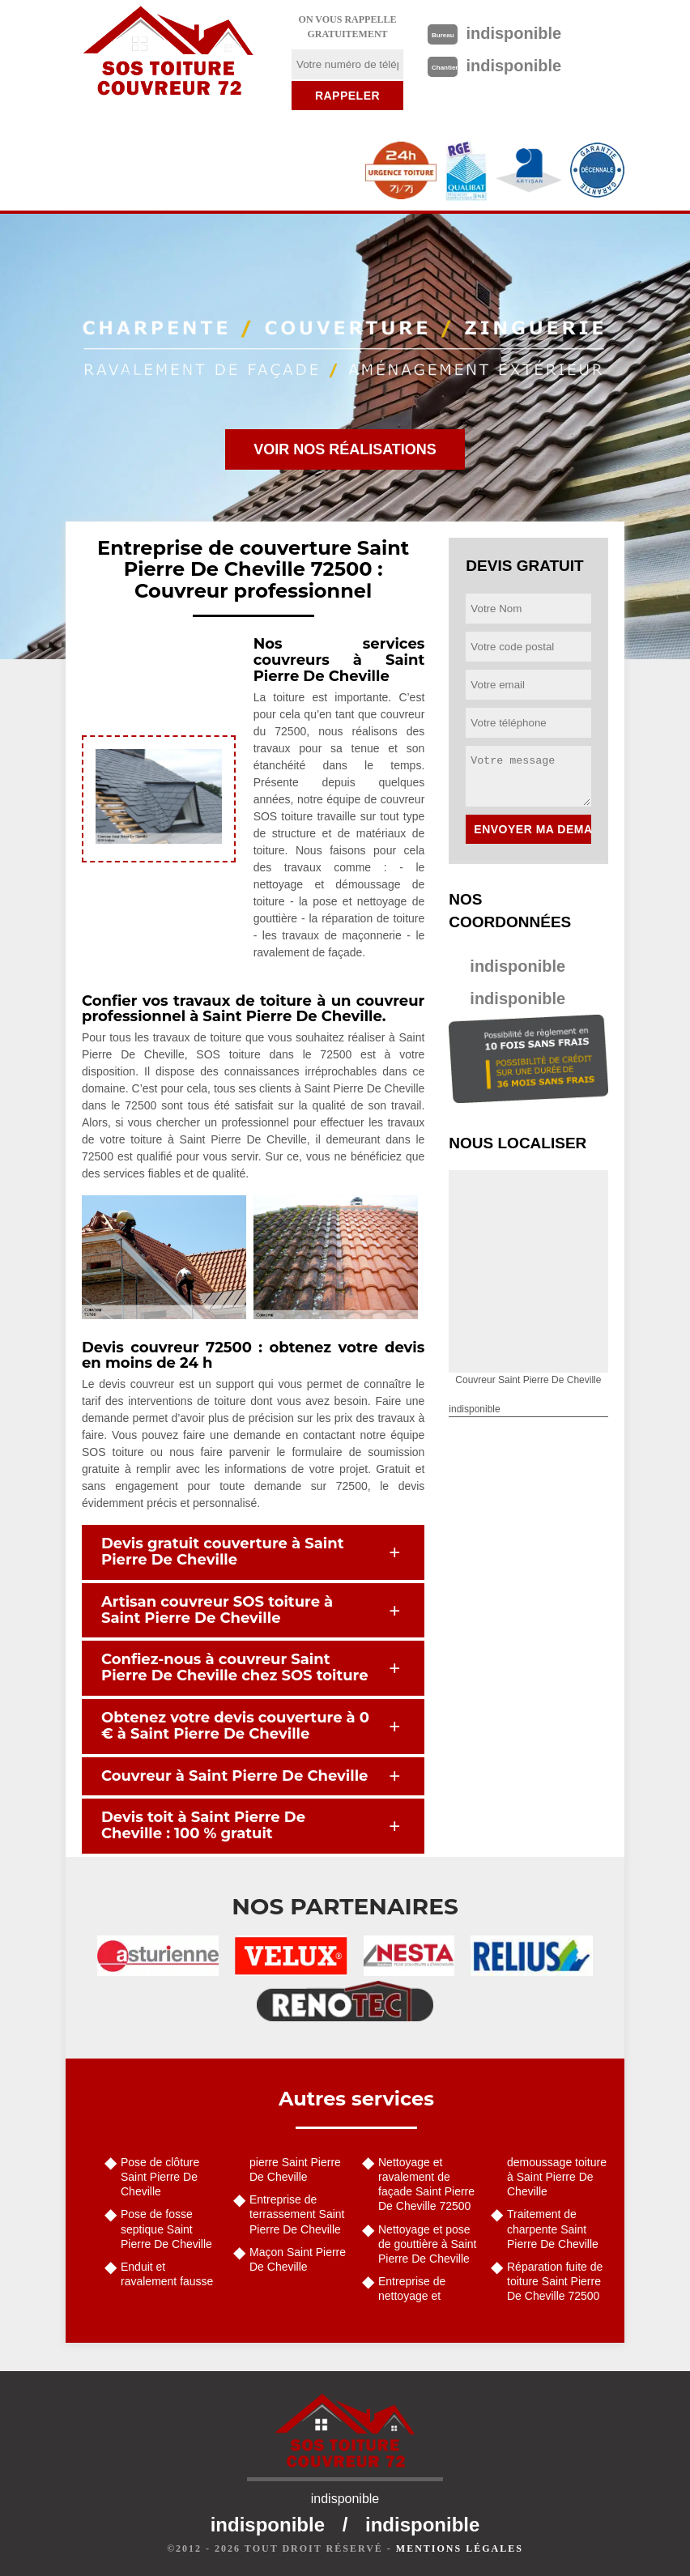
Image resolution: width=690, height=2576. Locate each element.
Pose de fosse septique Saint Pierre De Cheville (166, 2229)
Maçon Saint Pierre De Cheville (297, 2259)
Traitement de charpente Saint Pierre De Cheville (552, 2229)
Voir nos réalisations (345, 449)
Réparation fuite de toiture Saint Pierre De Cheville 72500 (555, 2281)
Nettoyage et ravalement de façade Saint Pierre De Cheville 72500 (426, 2184)
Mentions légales (459, 2548)
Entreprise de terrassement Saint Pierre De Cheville (297, 2214)
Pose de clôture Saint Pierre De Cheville (160, 2177)
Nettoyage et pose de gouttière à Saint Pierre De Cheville (427, 2244)
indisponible (517, 966)
